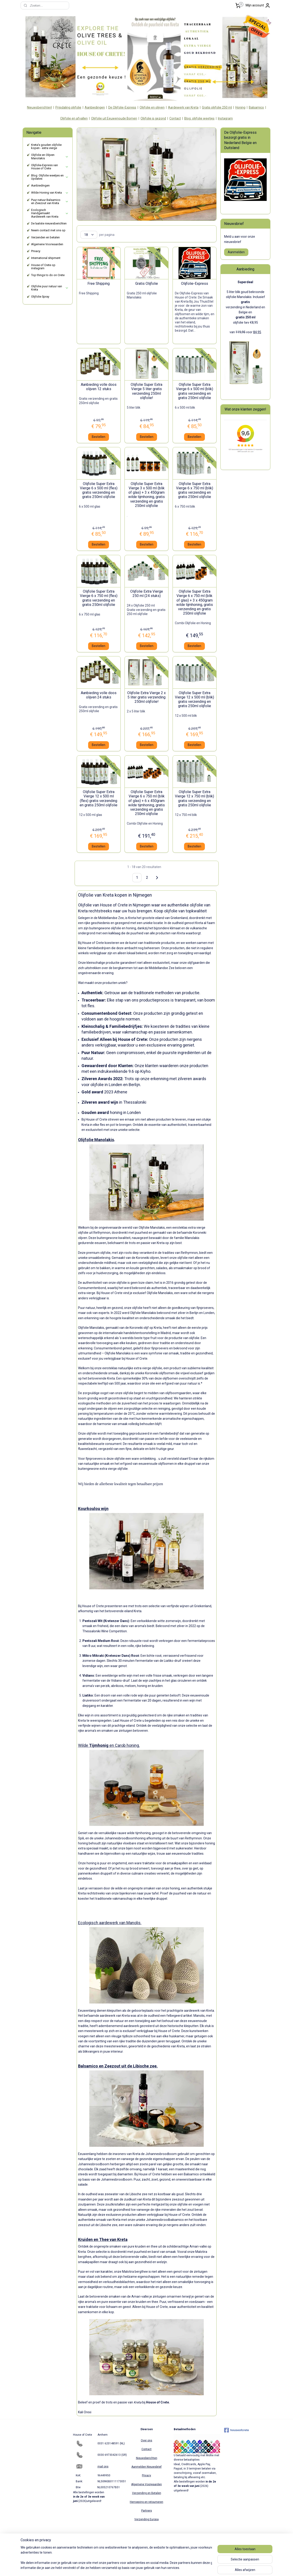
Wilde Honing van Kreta (50, 192)
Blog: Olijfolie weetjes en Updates (50, 177)
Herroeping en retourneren (146, 2502)
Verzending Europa (146, 2519)
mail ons (103, 2466)
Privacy (35, 251)
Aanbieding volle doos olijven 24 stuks (98, 695)
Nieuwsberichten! (39, 107)
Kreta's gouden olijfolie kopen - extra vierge (46, 146)
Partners (146, 2510)
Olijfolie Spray (40, 296)
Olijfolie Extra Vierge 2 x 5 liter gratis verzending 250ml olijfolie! (146, 697)
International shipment (45, 258)
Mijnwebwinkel (195, 2567)
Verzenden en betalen (45, 237)
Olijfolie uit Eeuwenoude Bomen (114, 118)
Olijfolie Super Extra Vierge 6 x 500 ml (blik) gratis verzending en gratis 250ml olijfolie (194, 391)
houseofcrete (236, 2430)
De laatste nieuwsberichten (49, 223)
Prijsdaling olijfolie (68, 107)
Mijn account (258, 5)
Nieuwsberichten (146, 2458)
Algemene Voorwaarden (47, 244)
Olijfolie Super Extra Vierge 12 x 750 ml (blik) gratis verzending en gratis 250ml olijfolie (194, 798)
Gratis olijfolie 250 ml (217, 107)
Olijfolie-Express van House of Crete (50, 166)
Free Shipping (98, 283)
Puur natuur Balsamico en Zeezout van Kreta (50, 201)
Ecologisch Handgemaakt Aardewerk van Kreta (50, 213)
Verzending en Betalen (146, 2493)
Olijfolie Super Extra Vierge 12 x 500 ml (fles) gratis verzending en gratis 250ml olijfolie (98, 798)
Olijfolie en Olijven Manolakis (50, 156)
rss (140, 2567)
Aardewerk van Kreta (183, 107)
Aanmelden (236, 252)
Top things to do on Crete (48, 275)
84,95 (257, 332)
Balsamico (256, 107)
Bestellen (98, 437)
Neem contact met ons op (48, 230)
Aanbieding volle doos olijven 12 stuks (98, 386)
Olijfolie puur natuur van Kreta (50, 288)
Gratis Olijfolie (146, 283)
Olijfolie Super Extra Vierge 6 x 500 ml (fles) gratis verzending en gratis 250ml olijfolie (98, 490)
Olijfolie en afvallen (74, 118)
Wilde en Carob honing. (109, 1745)
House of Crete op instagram (43, 266)
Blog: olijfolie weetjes (199, 118)
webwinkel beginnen (156, 2567)
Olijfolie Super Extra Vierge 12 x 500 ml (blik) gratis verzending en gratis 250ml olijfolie (194, 699)
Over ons (146, 2440)
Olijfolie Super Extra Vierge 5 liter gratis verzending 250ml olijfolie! (146, 391)
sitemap (131, 2567)
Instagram (225, 118)
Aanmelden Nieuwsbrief (146, 2466)
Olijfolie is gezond (153, 118)
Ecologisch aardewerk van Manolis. (109, 1922)
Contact (175, 118)
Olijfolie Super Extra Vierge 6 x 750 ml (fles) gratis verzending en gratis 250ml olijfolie (98, 598)
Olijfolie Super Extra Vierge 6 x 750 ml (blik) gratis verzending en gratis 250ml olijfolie (194, 490)
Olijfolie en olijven (152, 107)
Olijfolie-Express (194, 283)
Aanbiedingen (95, 107)
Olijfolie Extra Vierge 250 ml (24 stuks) (146, 593)
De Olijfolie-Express (122, 107)
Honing (240, 107)
